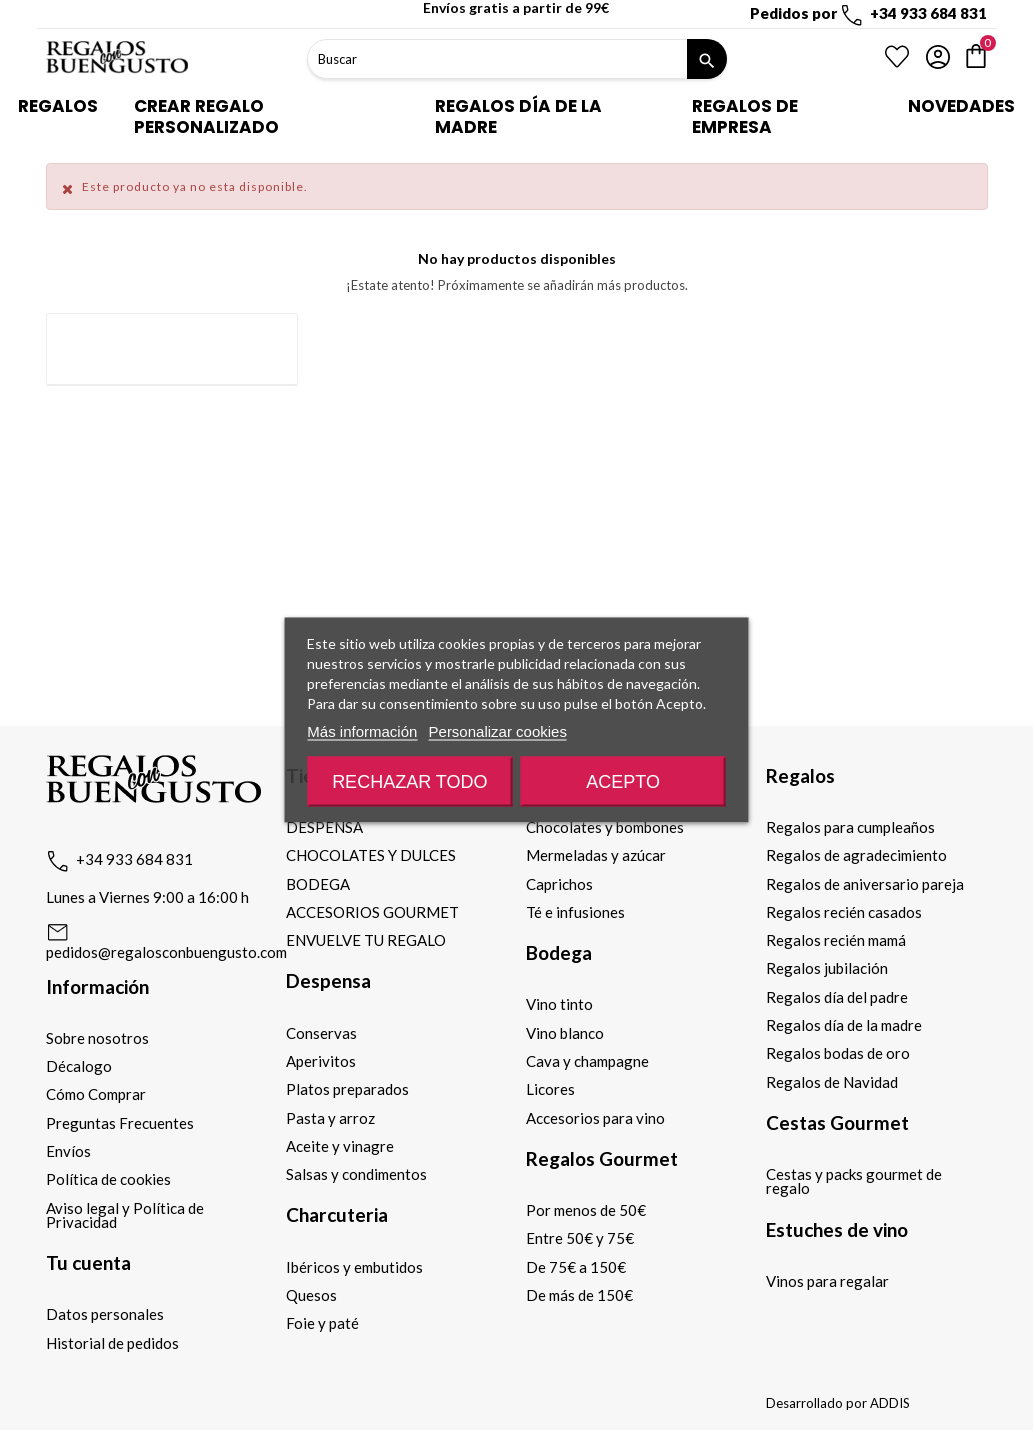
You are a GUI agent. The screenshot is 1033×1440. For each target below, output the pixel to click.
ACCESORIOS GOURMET (372, 912)
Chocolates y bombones (605, 827)
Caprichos (559, 884)
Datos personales (105, 1314)
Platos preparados (347, 1089)
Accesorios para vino (595, 1118)
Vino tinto (559, 1004)
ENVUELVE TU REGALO (366, 940)
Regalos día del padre (837, 997)
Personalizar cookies (498, 731)
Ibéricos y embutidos (354, 1267)
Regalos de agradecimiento (856, 855)
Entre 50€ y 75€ (580, 1238)
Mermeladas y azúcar (596, 855)
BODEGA (318, 884)
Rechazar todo (409, 782)
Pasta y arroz (330, 1118)
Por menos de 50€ (586, 1210)
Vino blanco (565, 1033)
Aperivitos (321, 1061)
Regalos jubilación (827, 968)
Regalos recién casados (844, 912)
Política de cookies (108, 1179)
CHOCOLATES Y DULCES (371, 855)
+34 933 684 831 (134, 859)
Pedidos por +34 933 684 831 (868, 13)
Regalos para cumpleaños (850, 827)
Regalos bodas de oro (838, 1053)
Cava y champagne (587, 1061)
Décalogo (79, 1066)
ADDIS (890, 1403)
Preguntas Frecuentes (120, 1123)
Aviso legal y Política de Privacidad (125, 1215)
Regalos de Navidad (832, 1082)
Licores (550, 1089)
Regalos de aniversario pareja (865, 884)
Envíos (68, 1151)
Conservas (321, 1033)
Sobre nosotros (97, 1038)
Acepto (623, 782)
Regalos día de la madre (844, 1025)
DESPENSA (324, 827)
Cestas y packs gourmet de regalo (854, 1181)
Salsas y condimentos (356, 1174)
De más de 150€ (579, 1295)
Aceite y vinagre (340, 1146)
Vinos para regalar (827, 1281)
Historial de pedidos (112, 1343)
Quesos (311, 1295)
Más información (362, 731)
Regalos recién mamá (836, 940)
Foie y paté (322, 1323)
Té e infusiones (575, 912)
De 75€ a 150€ (576, 1267)
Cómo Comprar (96, 1094)
